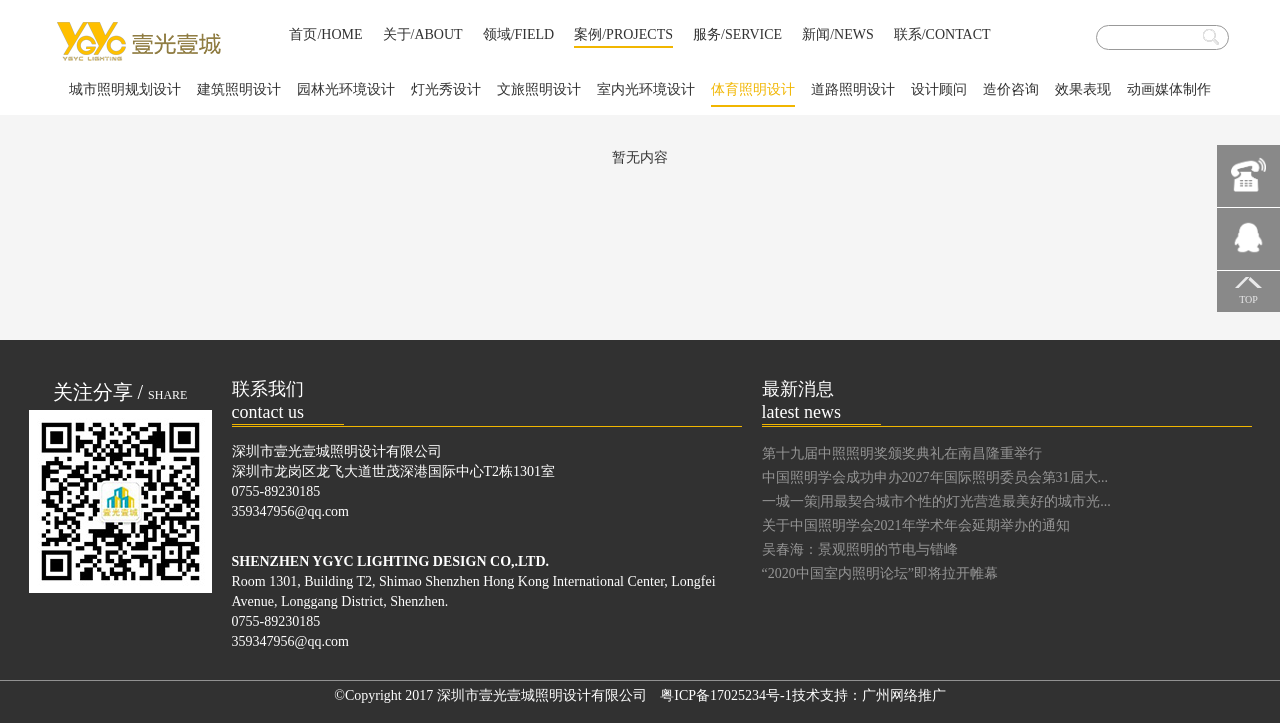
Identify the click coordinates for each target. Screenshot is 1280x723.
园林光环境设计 (346, 89)
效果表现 (1083, 89)
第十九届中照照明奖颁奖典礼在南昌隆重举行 (902, 453)
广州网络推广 (904, 695)
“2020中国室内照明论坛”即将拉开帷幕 (880, 573)
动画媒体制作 (1169, 89)
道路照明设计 (853, 89)
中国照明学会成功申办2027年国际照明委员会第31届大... (935, 477)
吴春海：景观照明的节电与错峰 (860, 549)
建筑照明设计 (239, 89)
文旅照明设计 (539, 89)
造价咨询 (1011, 89)
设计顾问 (939, 89)
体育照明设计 (753, 94)
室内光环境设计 (646, 89)
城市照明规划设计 (125, 89)
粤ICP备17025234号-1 (725, 695)
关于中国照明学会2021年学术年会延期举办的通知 (916, 525)
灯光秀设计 (446, 89)
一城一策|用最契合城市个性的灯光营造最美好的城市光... (936, 501)
